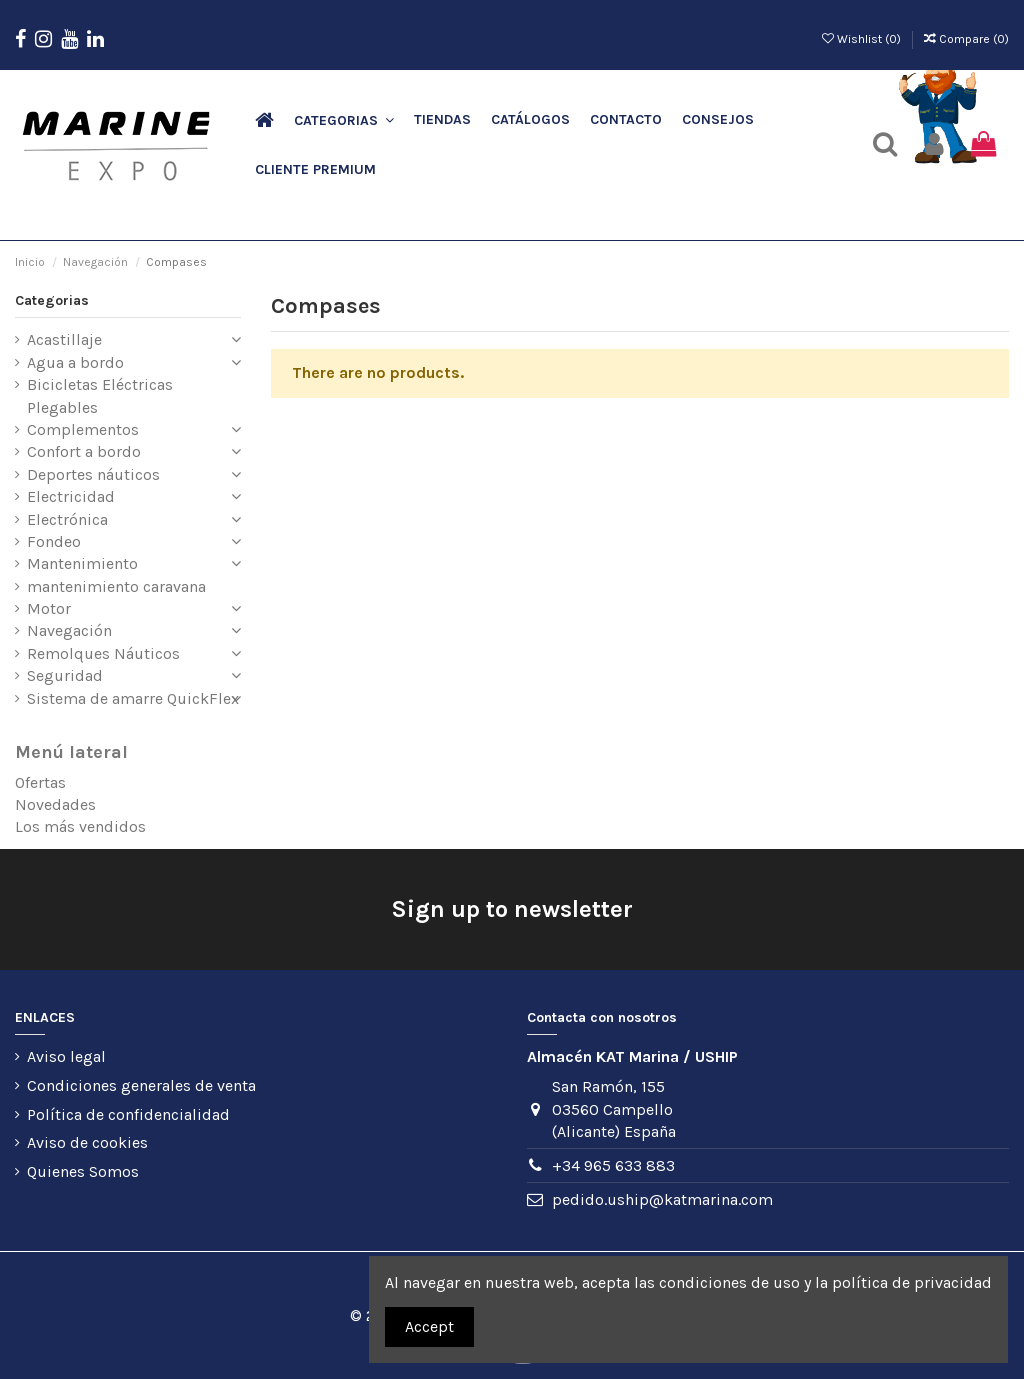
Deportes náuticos (93, 474)
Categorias (52, 300)
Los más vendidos (80, 826)
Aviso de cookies (87, 1142)
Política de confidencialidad (128, 1114)
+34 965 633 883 (613, 1165)
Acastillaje (64, 339)
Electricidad (71, 496)
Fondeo (54, 541)
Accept (429, 1326)
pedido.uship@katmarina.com (662, 1199)
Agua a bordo (75, 362)
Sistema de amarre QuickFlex (133, 698)
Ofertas (40, 782)
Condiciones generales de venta (141, 1085)
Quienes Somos (83, 1171)
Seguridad (65, 675)
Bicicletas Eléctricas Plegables (100, 395)
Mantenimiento (82, 563)
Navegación (69, 630)
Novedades (55, 804)
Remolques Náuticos (103, 653)
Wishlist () (863, 39)
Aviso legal (66, 1056)
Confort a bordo (84, 451)
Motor (49, 608)
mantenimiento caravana (116, 586)
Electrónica (67, 519)
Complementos (83, 429)
